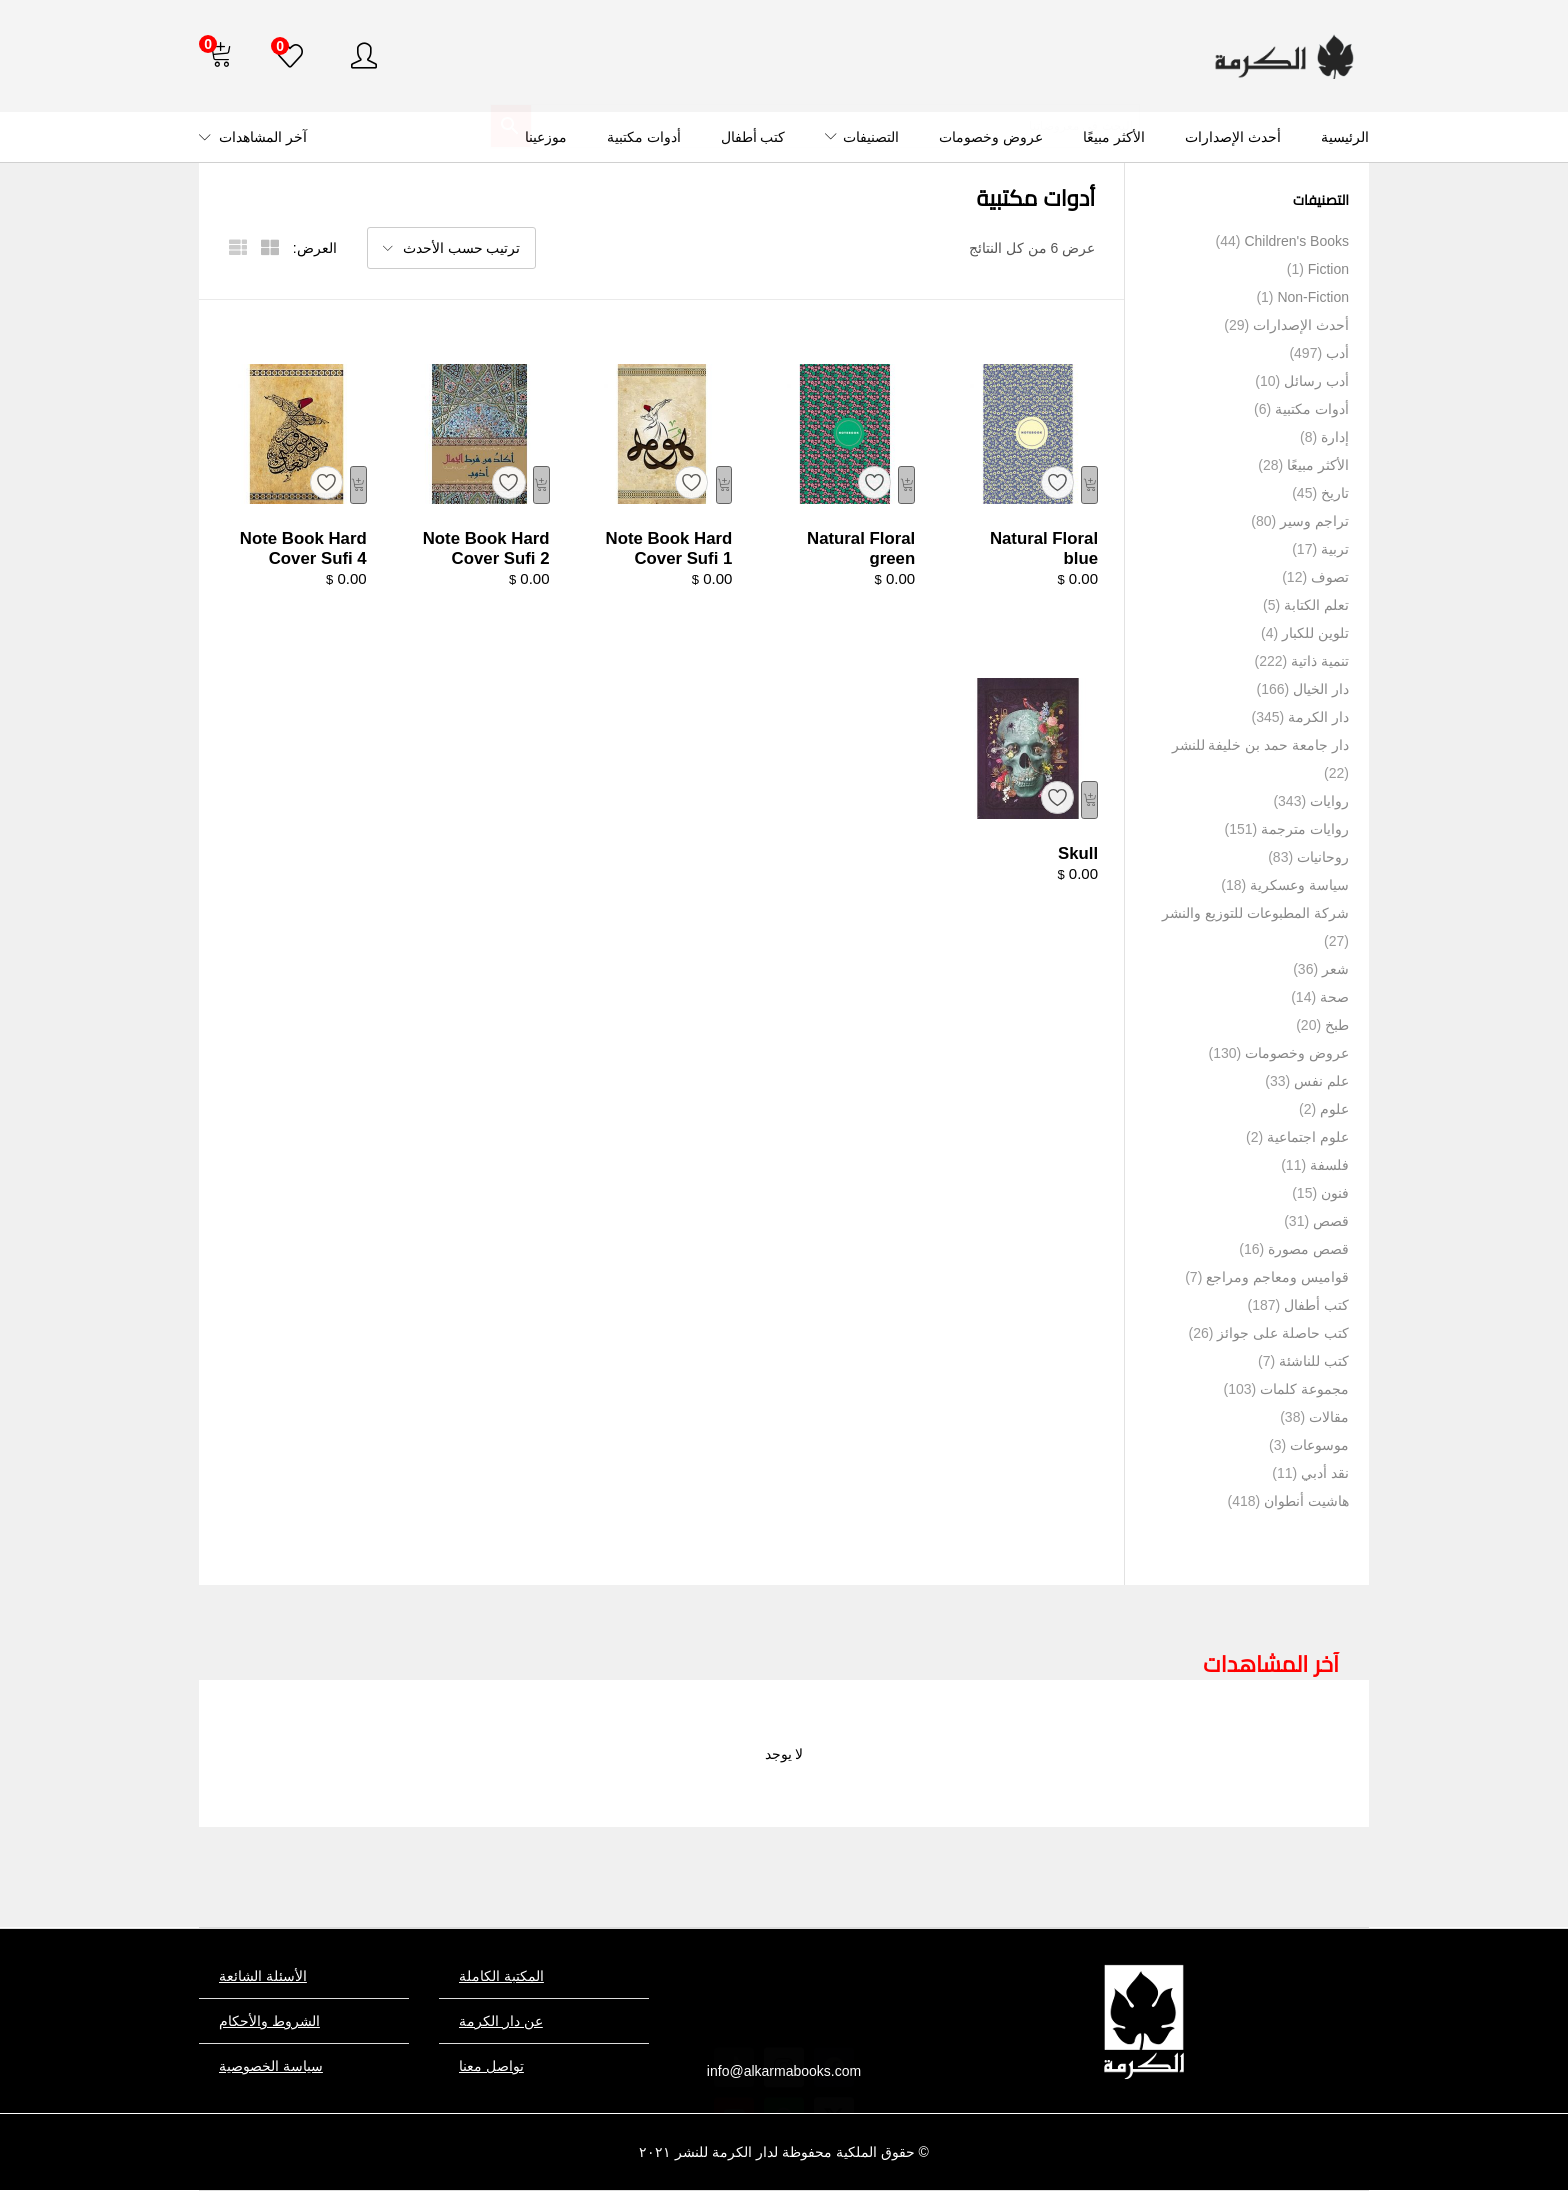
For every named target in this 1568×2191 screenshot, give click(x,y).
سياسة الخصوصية (271, 2066)
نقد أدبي (1325, 1473)
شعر (1335, 969)
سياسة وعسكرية (1299, 885)
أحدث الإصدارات (1233, 137)
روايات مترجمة (1305, 829)
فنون (1335, 1193)
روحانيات (1323, 857)
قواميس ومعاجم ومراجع (1277, 1277)
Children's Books (1296, 241)
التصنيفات (862, 137)
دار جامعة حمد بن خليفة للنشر (1260, 745)
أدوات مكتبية (644, 137)
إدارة (1335, 437)
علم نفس (1321, 1081)
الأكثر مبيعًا (1114, 137)
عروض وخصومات (991, 137)
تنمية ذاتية (1320, 661)
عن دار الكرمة (501, 2021)
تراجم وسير (1314, 521)
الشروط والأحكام (269, 2021)
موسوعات (1319, 1445)
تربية (1335, 549)
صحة (1334, 997)
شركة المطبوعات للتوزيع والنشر (1255, 913)
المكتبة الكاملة (501, 1976)
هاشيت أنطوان (1306, 1501)
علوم (1334, 1109)
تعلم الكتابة (1316, 605)
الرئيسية (1345, 137)
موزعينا (546, 137)
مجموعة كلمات (1304, 1389)
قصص (1331, 1221)
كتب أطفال (753, 137)
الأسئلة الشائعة (263, 1976)
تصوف (1330, 577)
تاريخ (1335, 493)
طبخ (1337, 1025)
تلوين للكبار (1315, 633)
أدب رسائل (1316, 381)
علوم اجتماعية (1308, 1137)
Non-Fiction (1313, 297)
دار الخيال (1321, 689)
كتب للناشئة (1314, 1361)
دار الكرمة (1318, 717)
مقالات (1329, 1417)
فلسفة (1329, 1165)
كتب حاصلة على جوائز (1283, 1333)
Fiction (1328, 269)
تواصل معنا (491, 2066)
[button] (220, 56)
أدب (1337, 353)
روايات (1329, 801)
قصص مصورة (1308, 1249)
